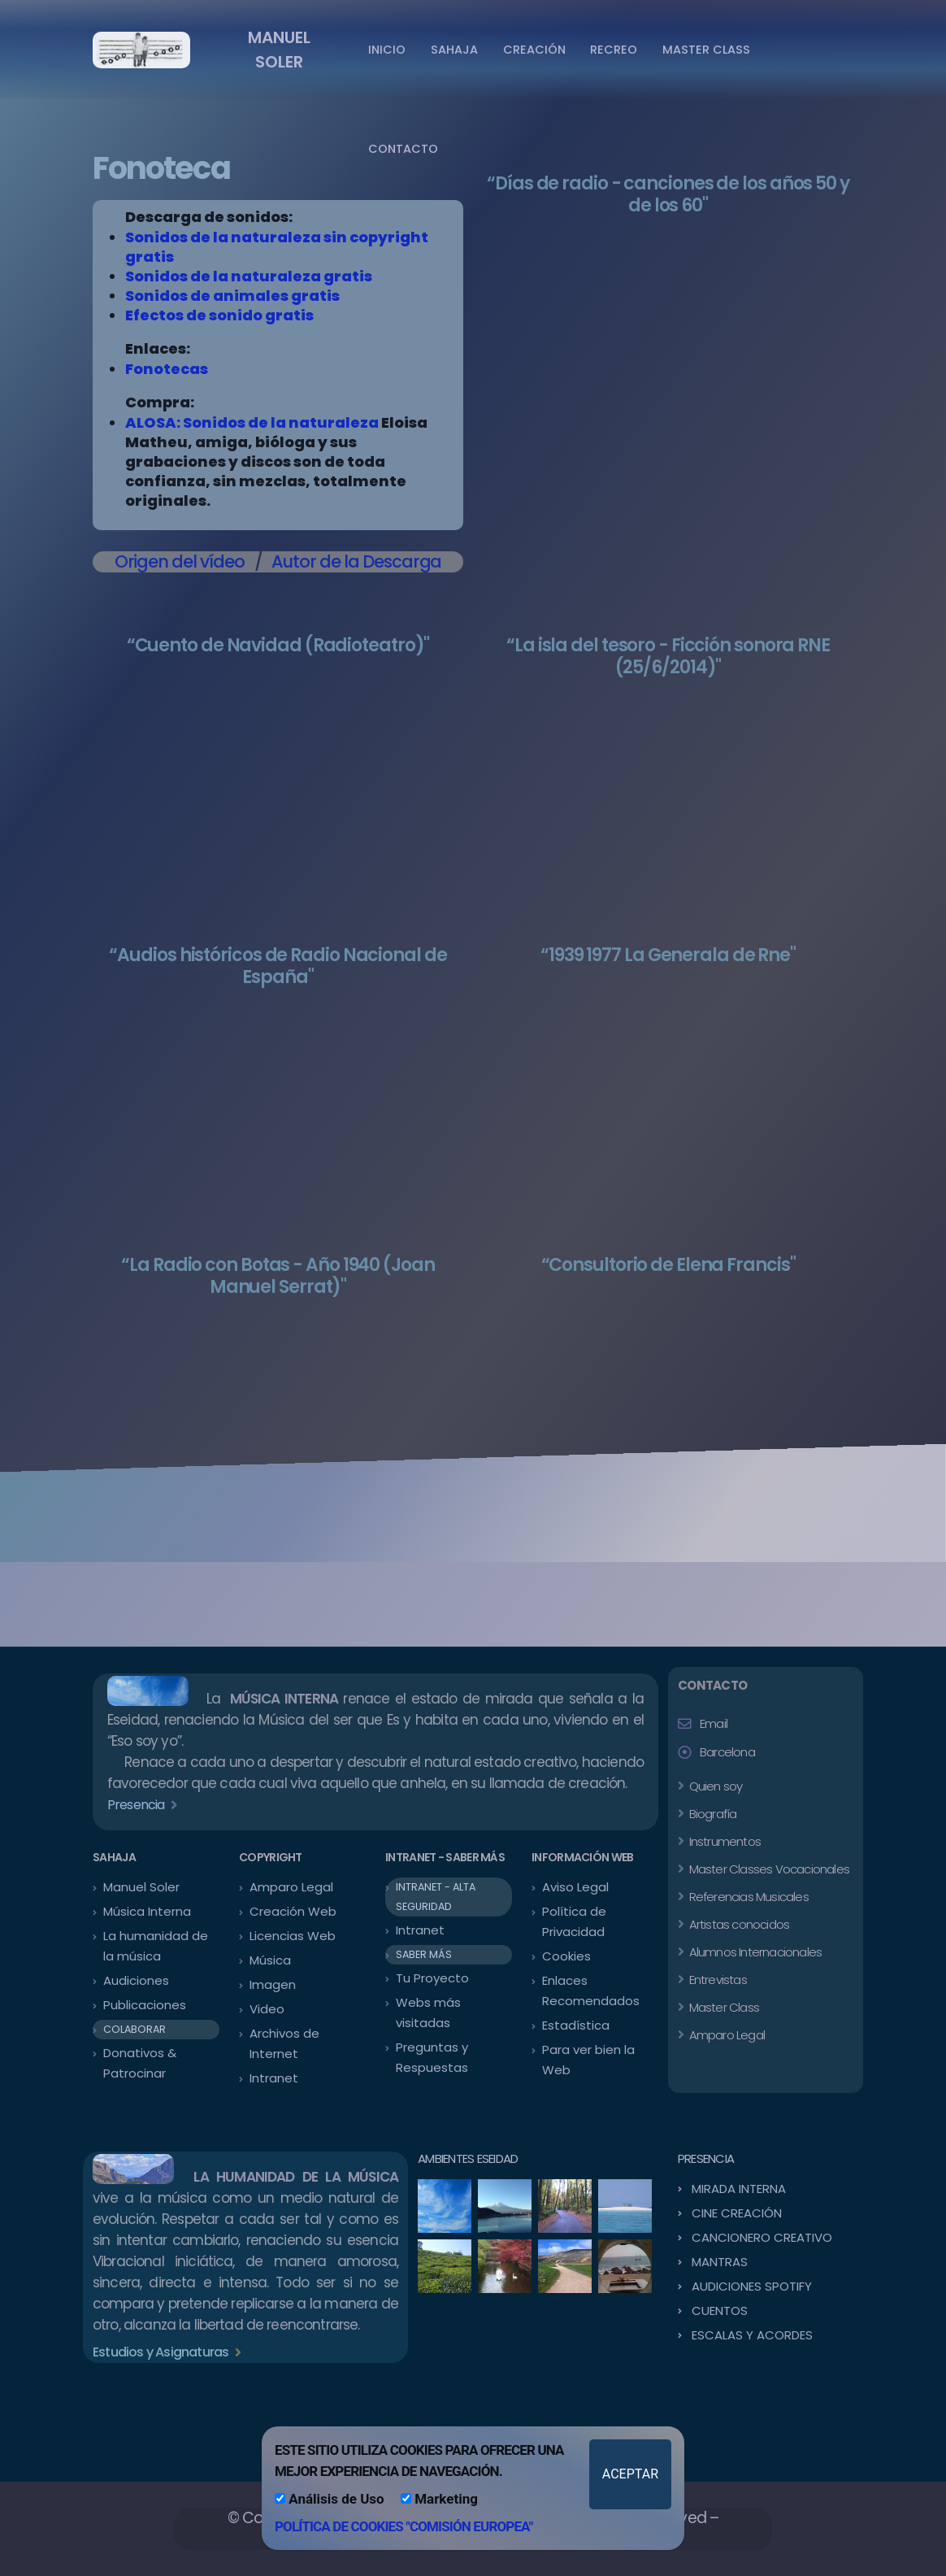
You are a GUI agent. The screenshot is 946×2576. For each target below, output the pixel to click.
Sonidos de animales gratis (232, 295)
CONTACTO (403, 149)
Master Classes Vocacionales (767, 1869)
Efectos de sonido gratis (219, 315)
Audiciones (136, 1980)
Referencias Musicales (747, 1896)
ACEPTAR (630, 2474)
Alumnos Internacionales (754, 1951)
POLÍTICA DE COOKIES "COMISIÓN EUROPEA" (403, 2526)
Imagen (273, 1984)
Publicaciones (144, 2004)
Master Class (722, 2007)
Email (713, 1723)
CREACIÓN (534, 49)
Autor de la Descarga (356, 561)
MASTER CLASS (706, 49)
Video (267, 2008)
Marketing (439, 2499)
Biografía (711, 1813)
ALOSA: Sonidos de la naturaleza (252, 422)
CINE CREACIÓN (737, 2212)
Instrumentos (723, 1841)
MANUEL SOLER (279, 49)
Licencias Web (293, 1935)
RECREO (613, 49)
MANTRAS (720, 2261)
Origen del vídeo (180, 561)
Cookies (566, 1956)
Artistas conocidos (737, 1924)
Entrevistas (716, 1979)
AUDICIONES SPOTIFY (752, 2286)
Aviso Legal (575, 1886)
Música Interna (147, 1911)
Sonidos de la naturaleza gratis (248, 276)
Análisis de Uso (329, 2499)
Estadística (576, 2025)
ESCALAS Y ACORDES (752, 2334)
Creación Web (293, 1911)
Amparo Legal (291, 1886)
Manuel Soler (141, 1886)
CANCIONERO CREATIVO (762, 2237)
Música (270, 1960)
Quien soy (714, 1786)
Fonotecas (166, 369)
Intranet (274, 2077)
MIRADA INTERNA (739, 2188)
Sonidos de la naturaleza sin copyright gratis (276, 247)
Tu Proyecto (432, 1977)
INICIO (387, 49)
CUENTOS (720, 2310)
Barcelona (727, 1751)
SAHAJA (454, 49)
